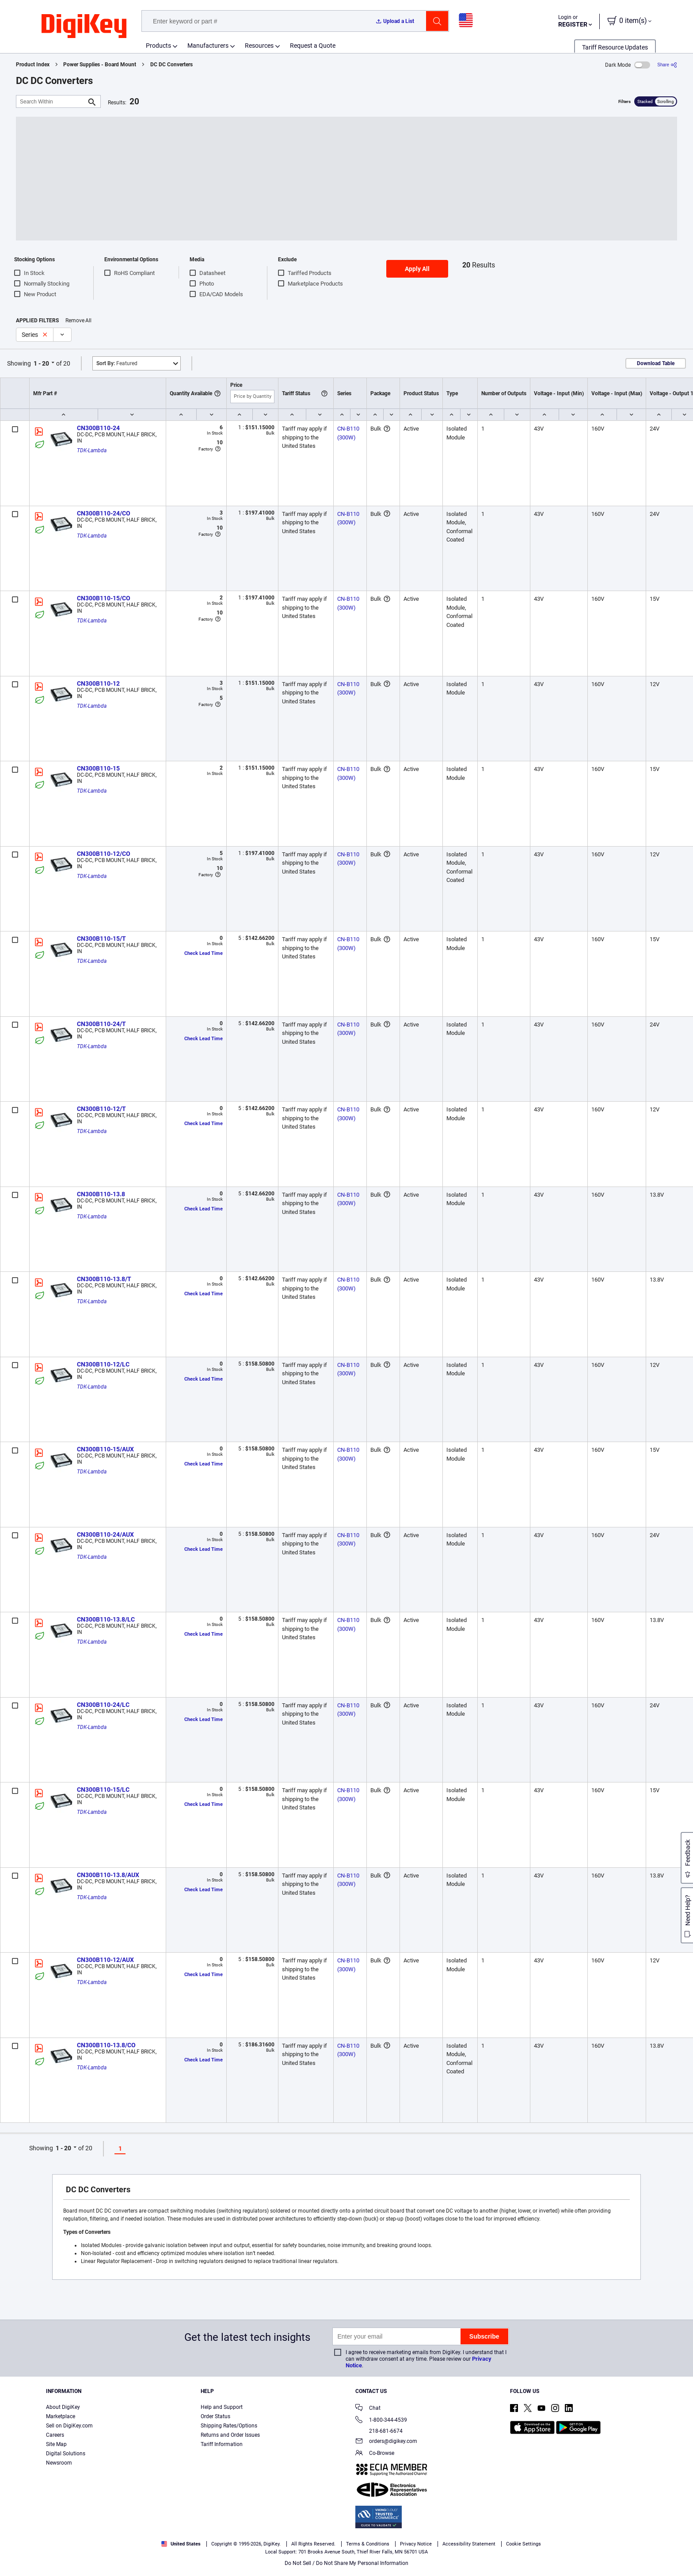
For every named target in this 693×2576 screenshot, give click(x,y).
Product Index (33, 64)
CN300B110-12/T (101, 1108)
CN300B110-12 (98, 683)
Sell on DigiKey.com (69, 2426)
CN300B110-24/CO (103, 513)
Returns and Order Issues (230, 2435)
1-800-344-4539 (381, 2420)
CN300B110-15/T (101, 938)
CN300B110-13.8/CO (106, 2045)
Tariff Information (222, 2444)
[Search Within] (51, 101)
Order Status (215, 2416)
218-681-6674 (379, 2431)
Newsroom (59, 2463)
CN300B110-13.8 (101, 1194)
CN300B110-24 (98, 427)
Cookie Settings (523, 2544)
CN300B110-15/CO (103, 598)
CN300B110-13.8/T (104, 1278)
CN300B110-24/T (101, 1023)
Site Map (56, 2444)
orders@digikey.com (386, 2442)
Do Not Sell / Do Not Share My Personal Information (346, 2563)
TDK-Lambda (92, 450)
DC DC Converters (171, 64)
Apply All (417, 268)
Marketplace (60, 2416)
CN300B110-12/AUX (105, 1959)
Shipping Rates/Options (229, 2426)
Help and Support (222, 2407)
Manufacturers (207, 45)
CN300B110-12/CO (103, 853)
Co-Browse (374, 2454)
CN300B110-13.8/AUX (108, 1874)
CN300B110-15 (98, 768)
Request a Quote (312, 45)
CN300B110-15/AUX (105, 1449)
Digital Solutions (65, 2453)
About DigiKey (63, 2407)
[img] (84, 26)
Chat (368, 2408)
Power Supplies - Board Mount (99, 64)
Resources (259, 45)
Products (158, 45)
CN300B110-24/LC (103, 1704)
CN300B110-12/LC (103, 1364)
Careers (55, 2435)
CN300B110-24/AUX (105, 1534)
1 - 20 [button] (41, 363)
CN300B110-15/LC (103, 1789)
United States (181, 2544)
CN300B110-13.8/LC (106, 1619)
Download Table (655, 363)
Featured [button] (116, 363)
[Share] (667, 64)
